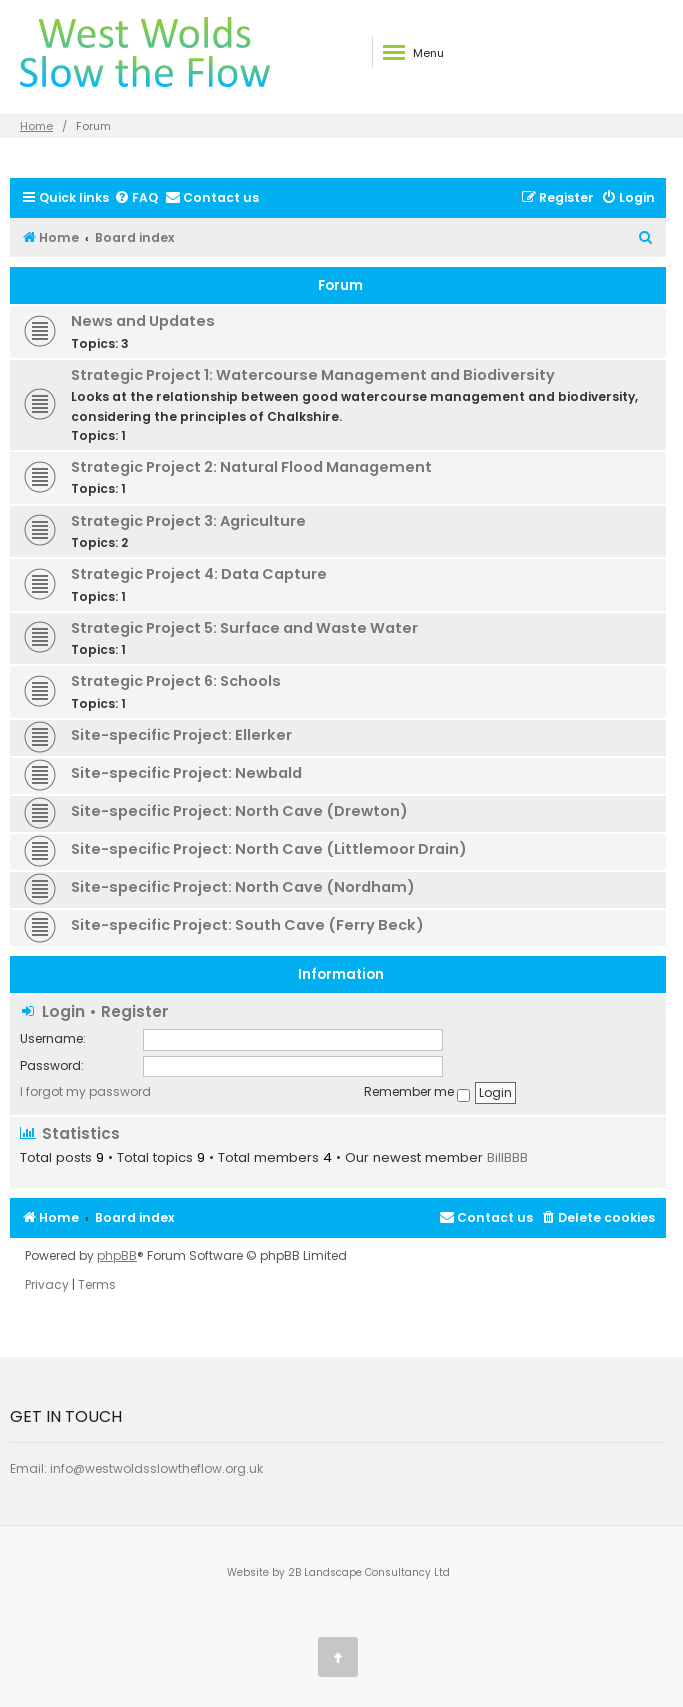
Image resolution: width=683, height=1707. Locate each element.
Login (63, 1012)
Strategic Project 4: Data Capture (199, 574)
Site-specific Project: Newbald (186, 773)
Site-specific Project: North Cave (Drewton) (239, 811)
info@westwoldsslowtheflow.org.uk (156, 1468)
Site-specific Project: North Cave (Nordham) (243, 887)
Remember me (417, 1092)
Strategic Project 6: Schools (176, 681)
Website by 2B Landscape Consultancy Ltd (338, 1572)
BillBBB (507, 1158)
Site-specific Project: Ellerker (181, 735)
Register (135, 1012)
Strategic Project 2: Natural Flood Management (251, 467)
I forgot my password (85, 1091)
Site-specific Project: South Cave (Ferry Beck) (247, 925)
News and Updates (143, 321)
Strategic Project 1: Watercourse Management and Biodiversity (313, 375)
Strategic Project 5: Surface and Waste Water (244, 628)
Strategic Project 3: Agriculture (188, 521)
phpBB (117, 1256)
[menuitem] (136, 198)
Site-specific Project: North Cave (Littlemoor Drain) (269, 849)
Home (36, 126)
